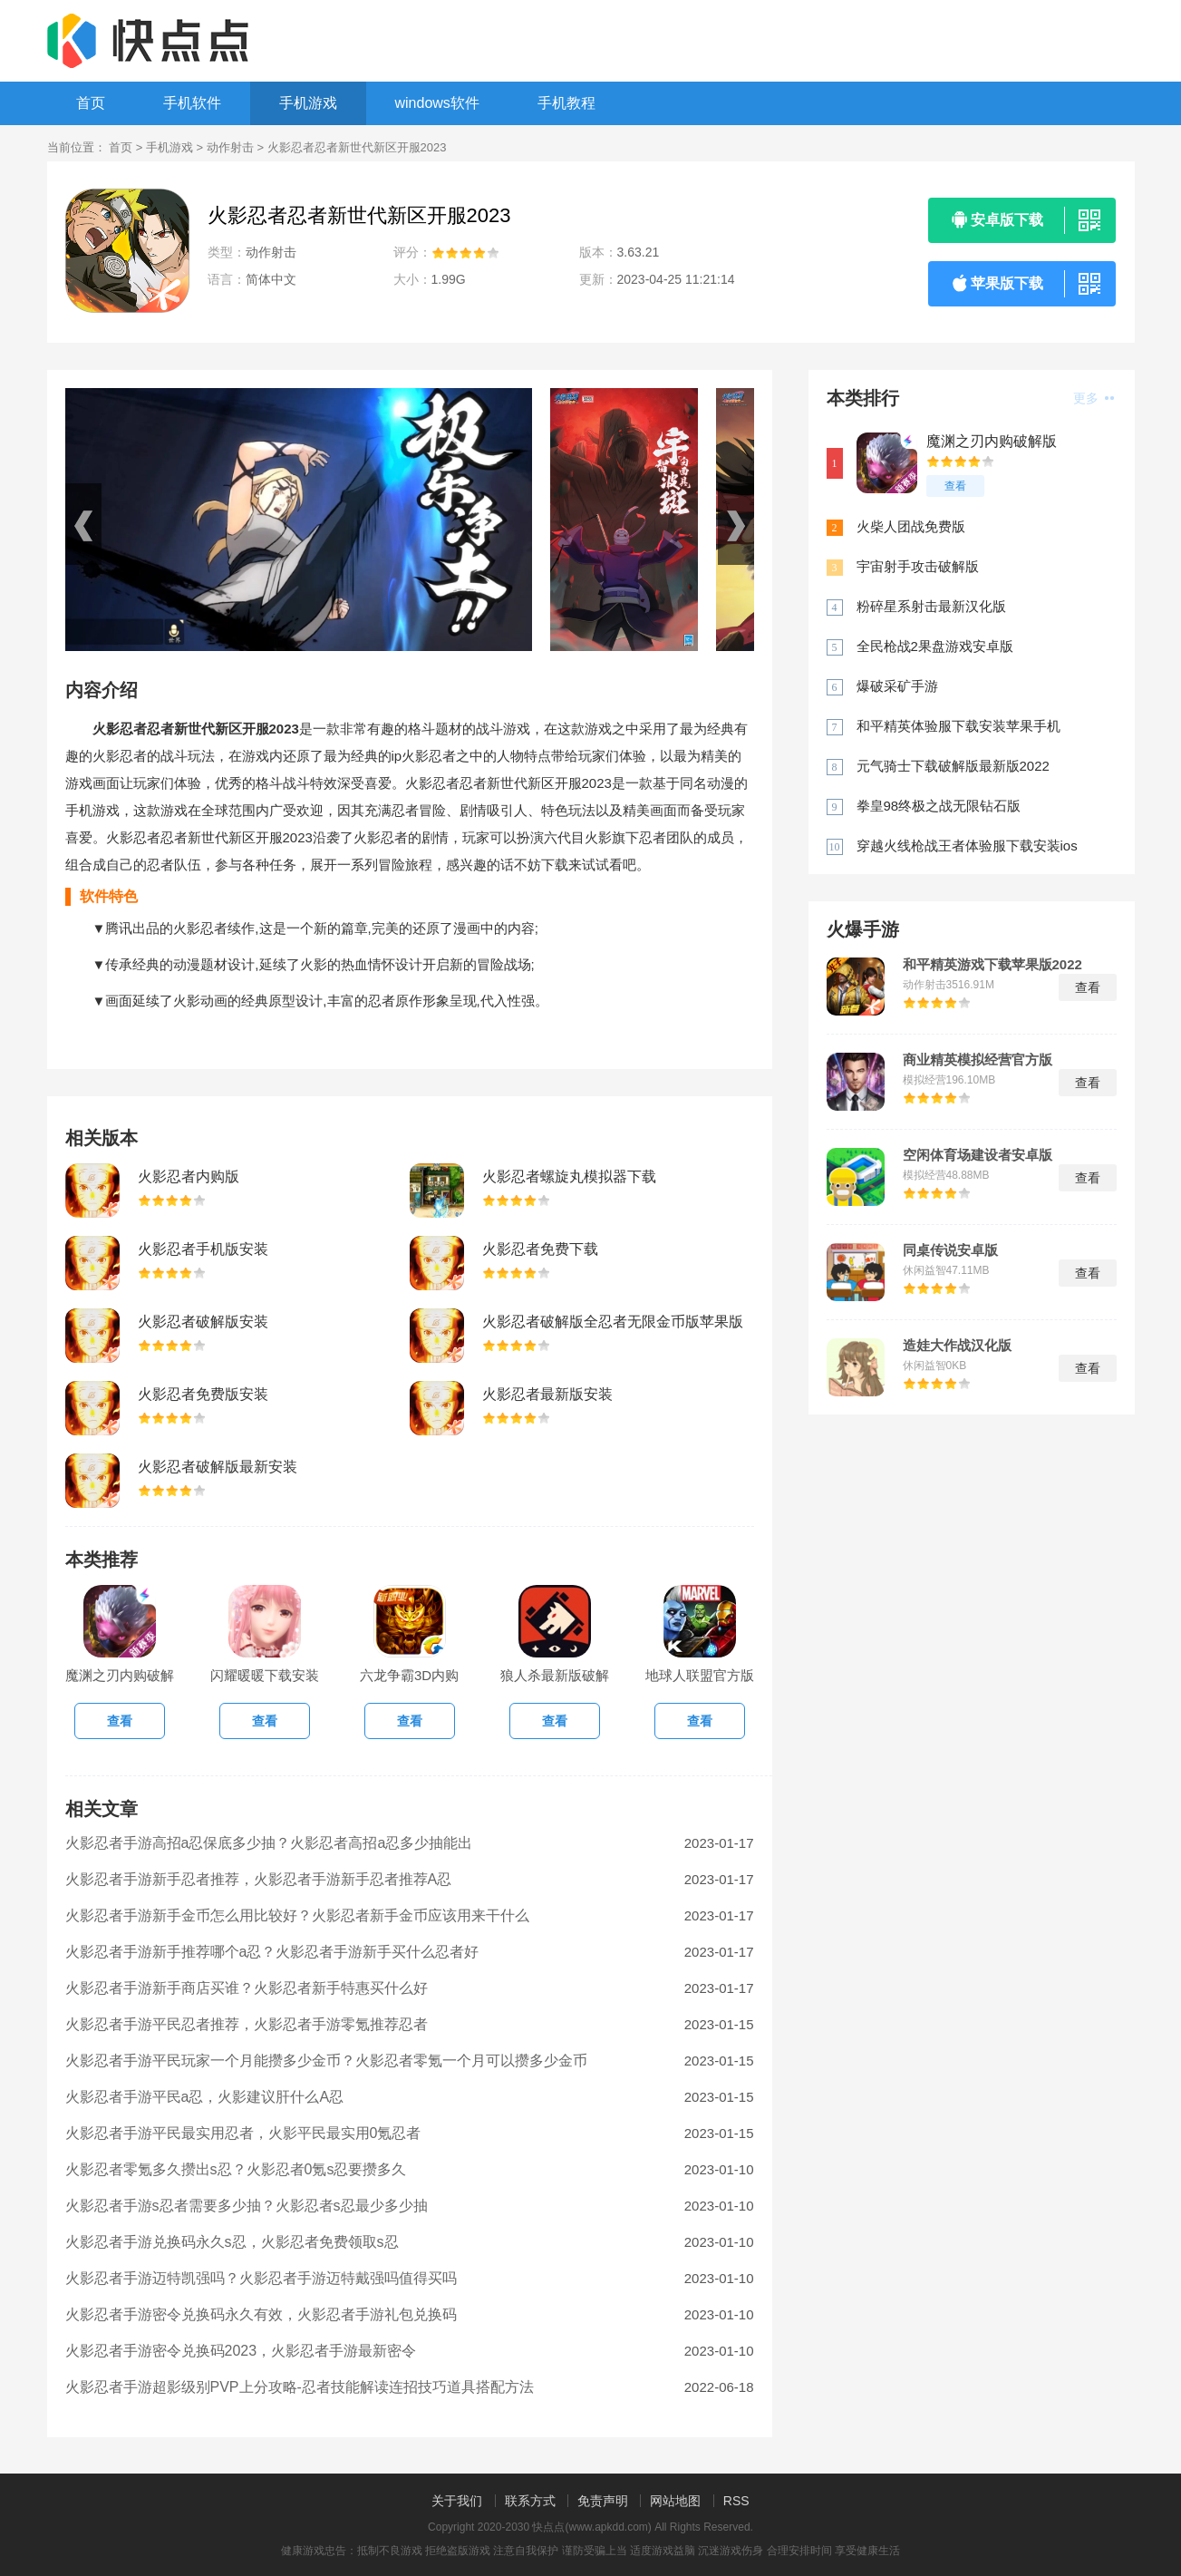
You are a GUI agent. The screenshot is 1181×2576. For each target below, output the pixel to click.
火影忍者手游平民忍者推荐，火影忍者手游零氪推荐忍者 (246, 2024)
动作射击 (230, 147)
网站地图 (675, 2500)
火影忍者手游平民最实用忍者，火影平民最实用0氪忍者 (243, 2133)
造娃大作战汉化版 (957, 1345)
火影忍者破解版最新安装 (217, 1466)
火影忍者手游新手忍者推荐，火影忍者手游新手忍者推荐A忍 (258, 1879)
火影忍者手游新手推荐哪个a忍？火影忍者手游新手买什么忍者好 (272, 1951)
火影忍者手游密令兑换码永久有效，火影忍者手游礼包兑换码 (261, 2314)
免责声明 (602, 2500)
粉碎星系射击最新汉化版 (931, 606)
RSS (736, 2500)
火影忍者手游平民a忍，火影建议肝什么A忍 (204, 2097)
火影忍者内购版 (188, 1176)
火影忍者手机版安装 (203, 1249)
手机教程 (566, 103)
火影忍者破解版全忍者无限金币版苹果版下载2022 (612, 1323)
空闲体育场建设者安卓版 (977, 1155)
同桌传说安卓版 (950, 1250)
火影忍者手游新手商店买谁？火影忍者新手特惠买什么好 (246, 1988)
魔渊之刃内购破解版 (991, 441)
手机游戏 (308, 103)
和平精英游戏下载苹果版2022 (992, 964)
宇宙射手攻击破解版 (918, 566)
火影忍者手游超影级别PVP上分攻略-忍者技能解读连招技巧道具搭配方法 (299, 2387)
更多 (1093, 398)
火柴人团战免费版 (911, 526)
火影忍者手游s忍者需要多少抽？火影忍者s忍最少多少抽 (246, 2205)
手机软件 (192, 103)
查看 (955, 486)
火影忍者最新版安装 (547, 1394)
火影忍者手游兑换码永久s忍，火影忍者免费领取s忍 (232, 2242)
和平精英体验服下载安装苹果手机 (958, 726)
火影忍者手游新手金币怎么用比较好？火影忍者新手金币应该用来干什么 (297, 1915)
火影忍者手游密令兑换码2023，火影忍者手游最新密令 (241, 2350)
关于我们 (456, 2500)
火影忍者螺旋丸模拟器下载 (569, 1176)
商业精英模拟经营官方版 (977, 1060)
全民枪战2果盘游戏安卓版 (935, 646)
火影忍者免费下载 (540, 1249)
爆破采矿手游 (897, 686)
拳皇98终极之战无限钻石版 (939, 805)
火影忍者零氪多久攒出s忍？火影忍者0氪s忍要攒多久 (236, 2169)
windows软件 (437, 103)
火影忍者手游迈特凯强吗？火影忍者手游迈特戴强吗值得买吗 (261, 2278)
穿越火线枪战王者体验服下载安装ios (967, 845)
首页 (90, 103)
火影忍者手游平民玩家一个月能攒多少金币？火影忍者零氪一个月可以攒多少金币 (326, 2060)
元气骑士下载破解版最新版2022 (953, 765)
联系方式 (530, 2500)
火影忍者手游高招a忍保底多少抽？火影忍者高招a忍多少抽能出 (269, 1843)
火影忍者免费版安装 (203, 1394)
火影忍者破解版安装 (203, 1321)
